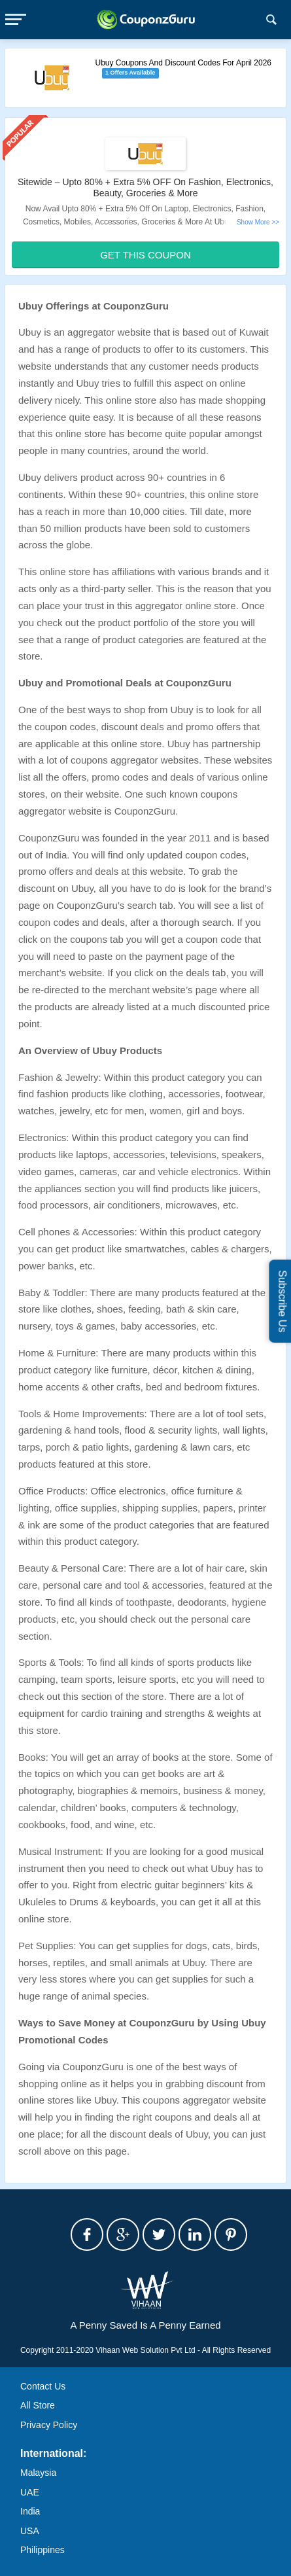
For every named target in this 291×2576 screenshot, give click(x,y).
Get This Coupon (145, 254)
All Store (37, 2405)
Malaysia (38, 2472)
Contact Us (42, 2386)
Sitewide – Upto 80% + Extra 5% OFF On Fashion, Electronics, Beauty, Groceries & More (145, 187)
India (30, 2511)
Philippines (42, 2550)
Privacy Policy (48, 2425)
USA (29, 2531)
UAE (29, 2492)
